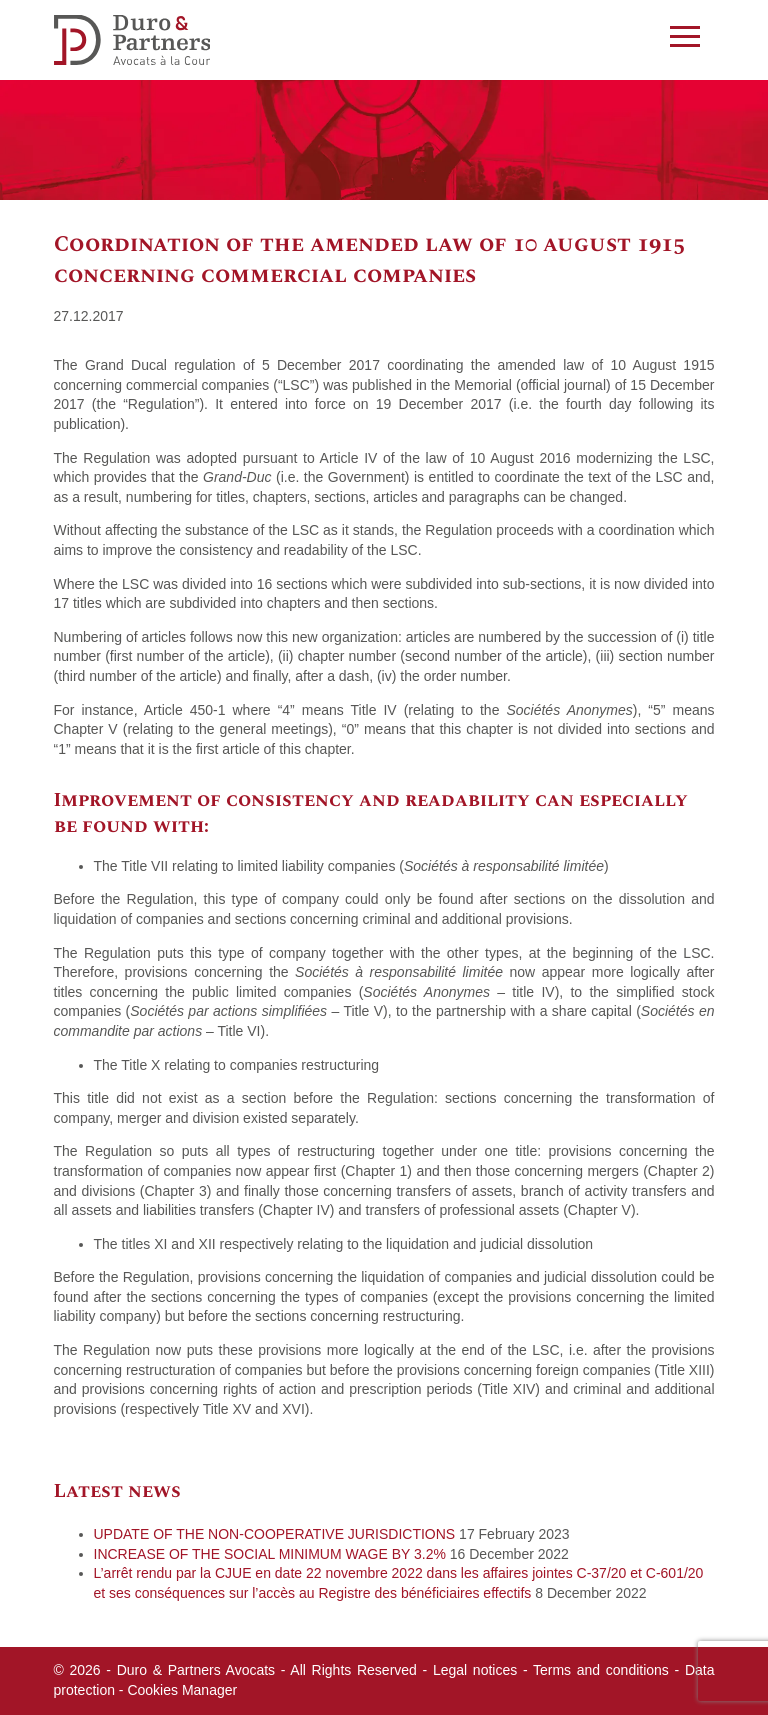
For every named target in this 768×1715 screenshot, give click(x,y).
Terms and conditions (601, 1670)
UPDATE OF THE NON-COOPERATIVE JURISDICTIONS (275, 1534)
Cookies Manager (182, 1690)
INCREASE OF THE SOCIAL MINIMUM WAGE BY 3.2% (270, 1554)
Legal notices (475, 1670)
